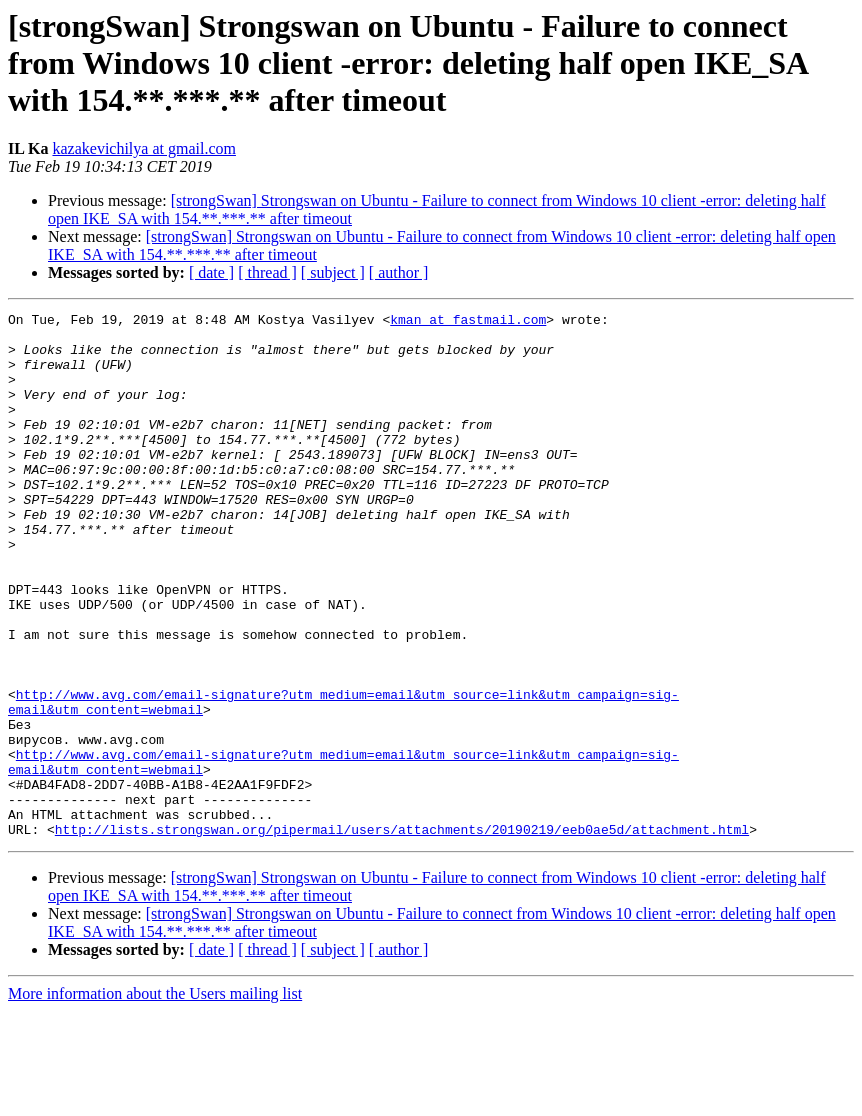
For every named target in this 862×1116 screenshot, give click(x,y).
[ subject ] (333, 272)
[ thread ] (267, 272)
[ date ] (211, 272)
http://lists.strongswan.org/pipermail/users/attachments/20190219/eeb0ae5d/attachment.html (402, 934)
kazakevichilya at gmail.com (143, 148)
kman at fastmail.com (468, 322)
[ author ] (399, 272)
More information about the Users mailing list (155, 1098)
